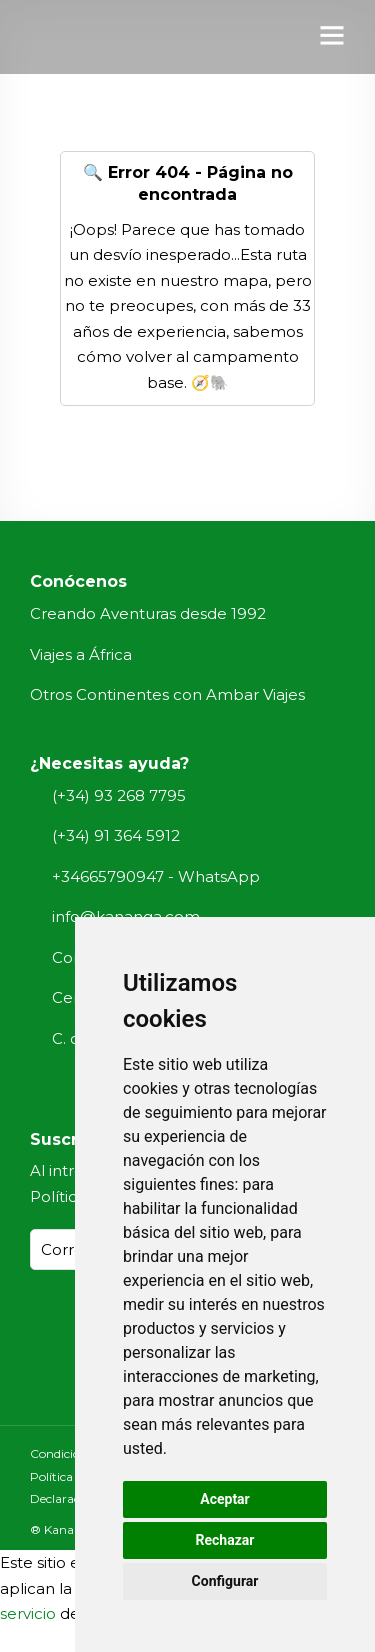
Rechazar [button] (225, 1540)
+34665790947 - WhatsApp (156, 876)
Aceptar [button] (225, 1499)
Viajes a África (81, 654)
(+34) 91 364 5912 (116, 835)
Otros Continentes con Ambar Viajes (167, 694)
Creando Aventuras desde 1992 (148, 613)
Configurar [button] (225, 1581)
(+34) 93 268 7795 (119, 795)
